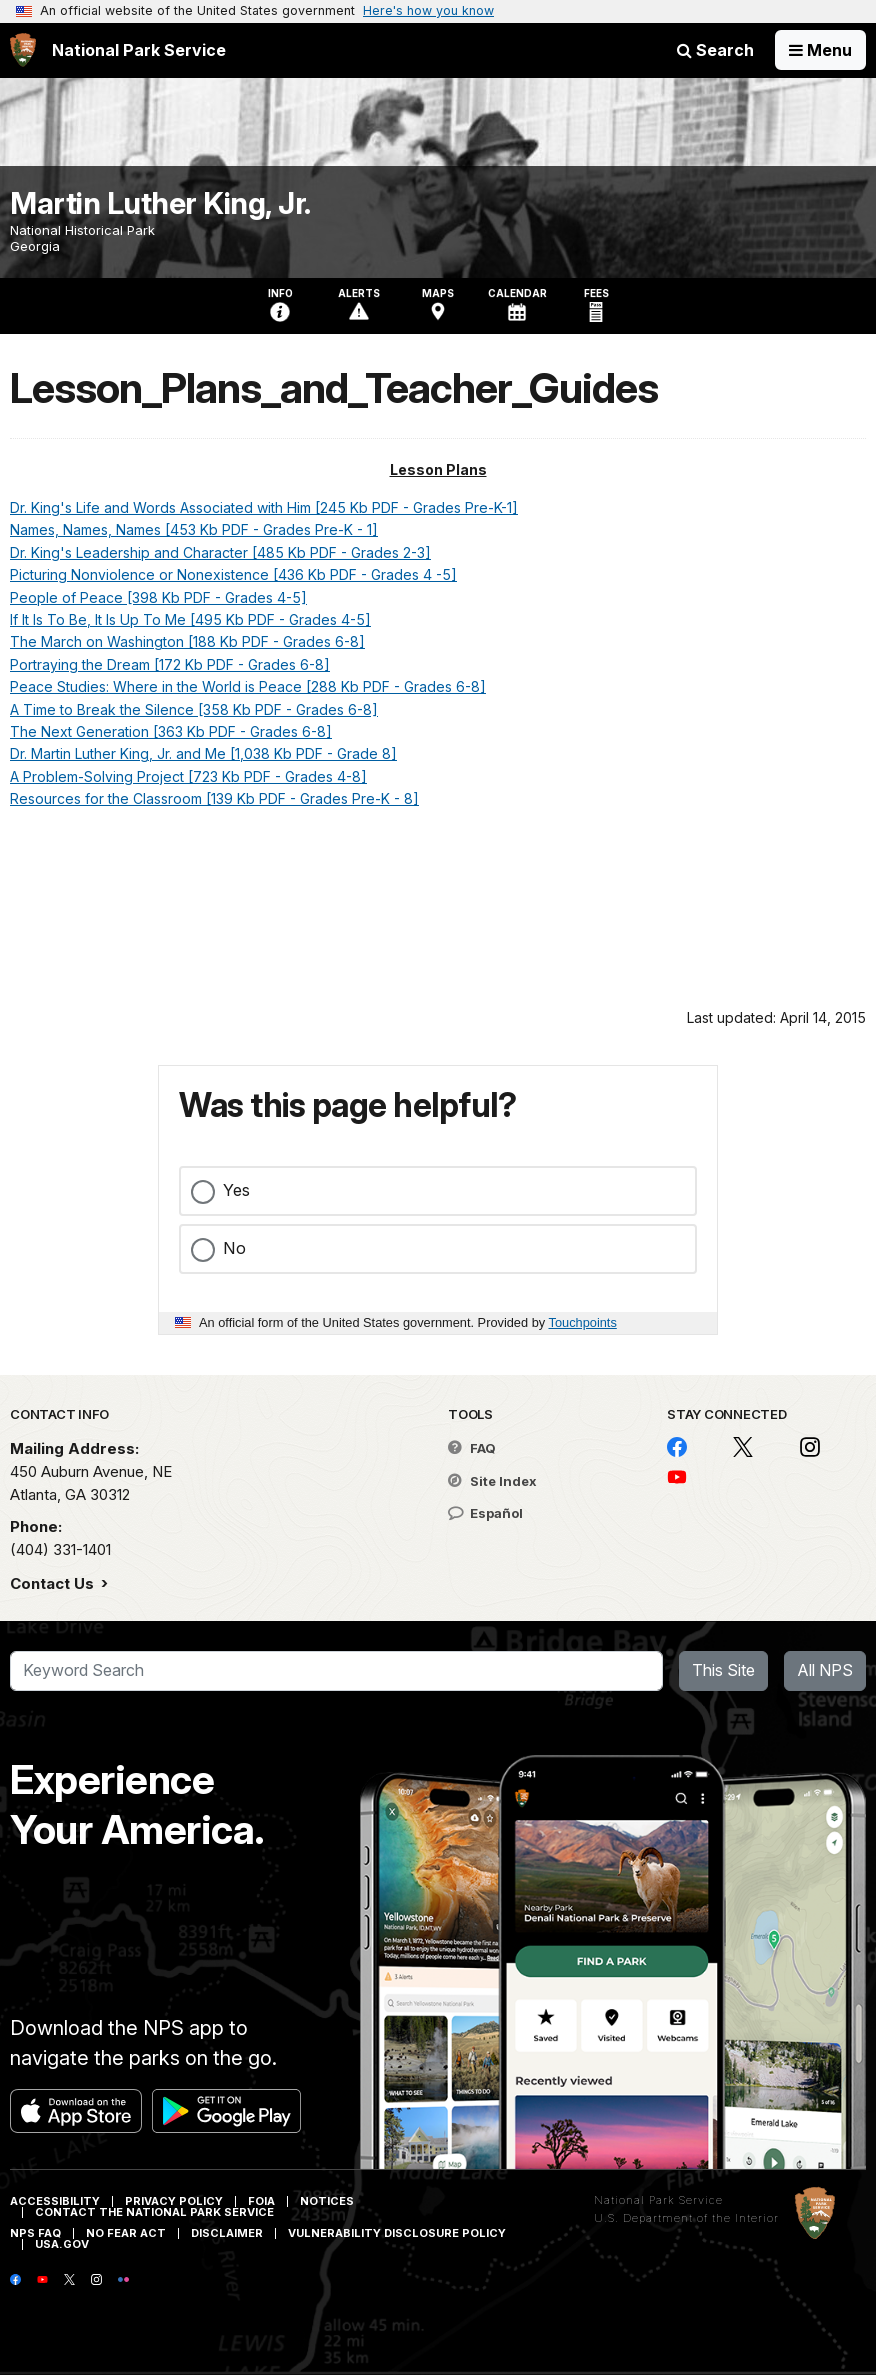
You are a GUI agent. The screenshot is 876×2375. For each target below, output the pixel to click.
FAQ (472, 1448)
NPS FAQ (35, 2233)
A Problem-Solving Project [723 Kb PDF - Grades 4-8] (188, 776)
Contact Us (54, 1583)
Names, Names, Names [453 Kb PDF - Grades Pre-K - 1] (194, 529)
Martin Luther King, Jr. (160, 203)
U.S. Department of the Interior (686, 2218)
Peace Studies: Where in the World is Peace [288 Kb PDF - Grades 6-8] (248, 686)
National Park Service (658, 2200)
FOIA (261, 2201)
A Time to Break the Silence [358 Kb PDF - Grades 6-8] (194, 709)
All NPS (825, 1670)
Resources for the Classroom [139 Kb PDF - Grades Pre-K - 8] (214, 798)
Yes (236, 1190)
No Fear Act (126, 2233)
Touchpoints (583, 1322)
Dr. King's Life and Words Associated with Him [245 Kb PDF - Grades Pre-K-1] (264, 507)
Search (715, 50)
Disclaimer (227, 2233)
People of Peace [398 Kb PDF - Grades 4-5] (158, 597)
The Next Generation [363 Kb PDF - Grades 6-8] (171, 731)
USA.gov (62, 2244)
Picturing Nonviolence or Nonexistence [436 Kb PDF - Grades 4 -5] (233, 574)
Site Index (492, 1481)
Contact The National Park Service (154, 2212)
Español (485, 1513)
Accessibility (55, 2201)
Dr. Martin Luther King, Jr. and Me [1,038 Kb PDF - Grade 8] (203, 753)
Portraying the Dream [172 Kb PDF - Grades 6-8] (170, 664)
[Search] (336, 1671)
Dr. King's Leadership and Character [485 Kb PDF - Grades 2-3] (220, 552)
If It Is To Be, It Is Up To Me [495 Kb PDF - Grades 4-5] (190, 619)
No (234, 1248)
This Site (723, 1670)
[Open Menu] (820, 50)
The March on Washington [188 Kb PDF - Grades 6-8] (187, 641)
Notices (327, 2201)
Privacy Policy (174, 2201)
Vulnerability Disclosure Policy (397, 2233)
